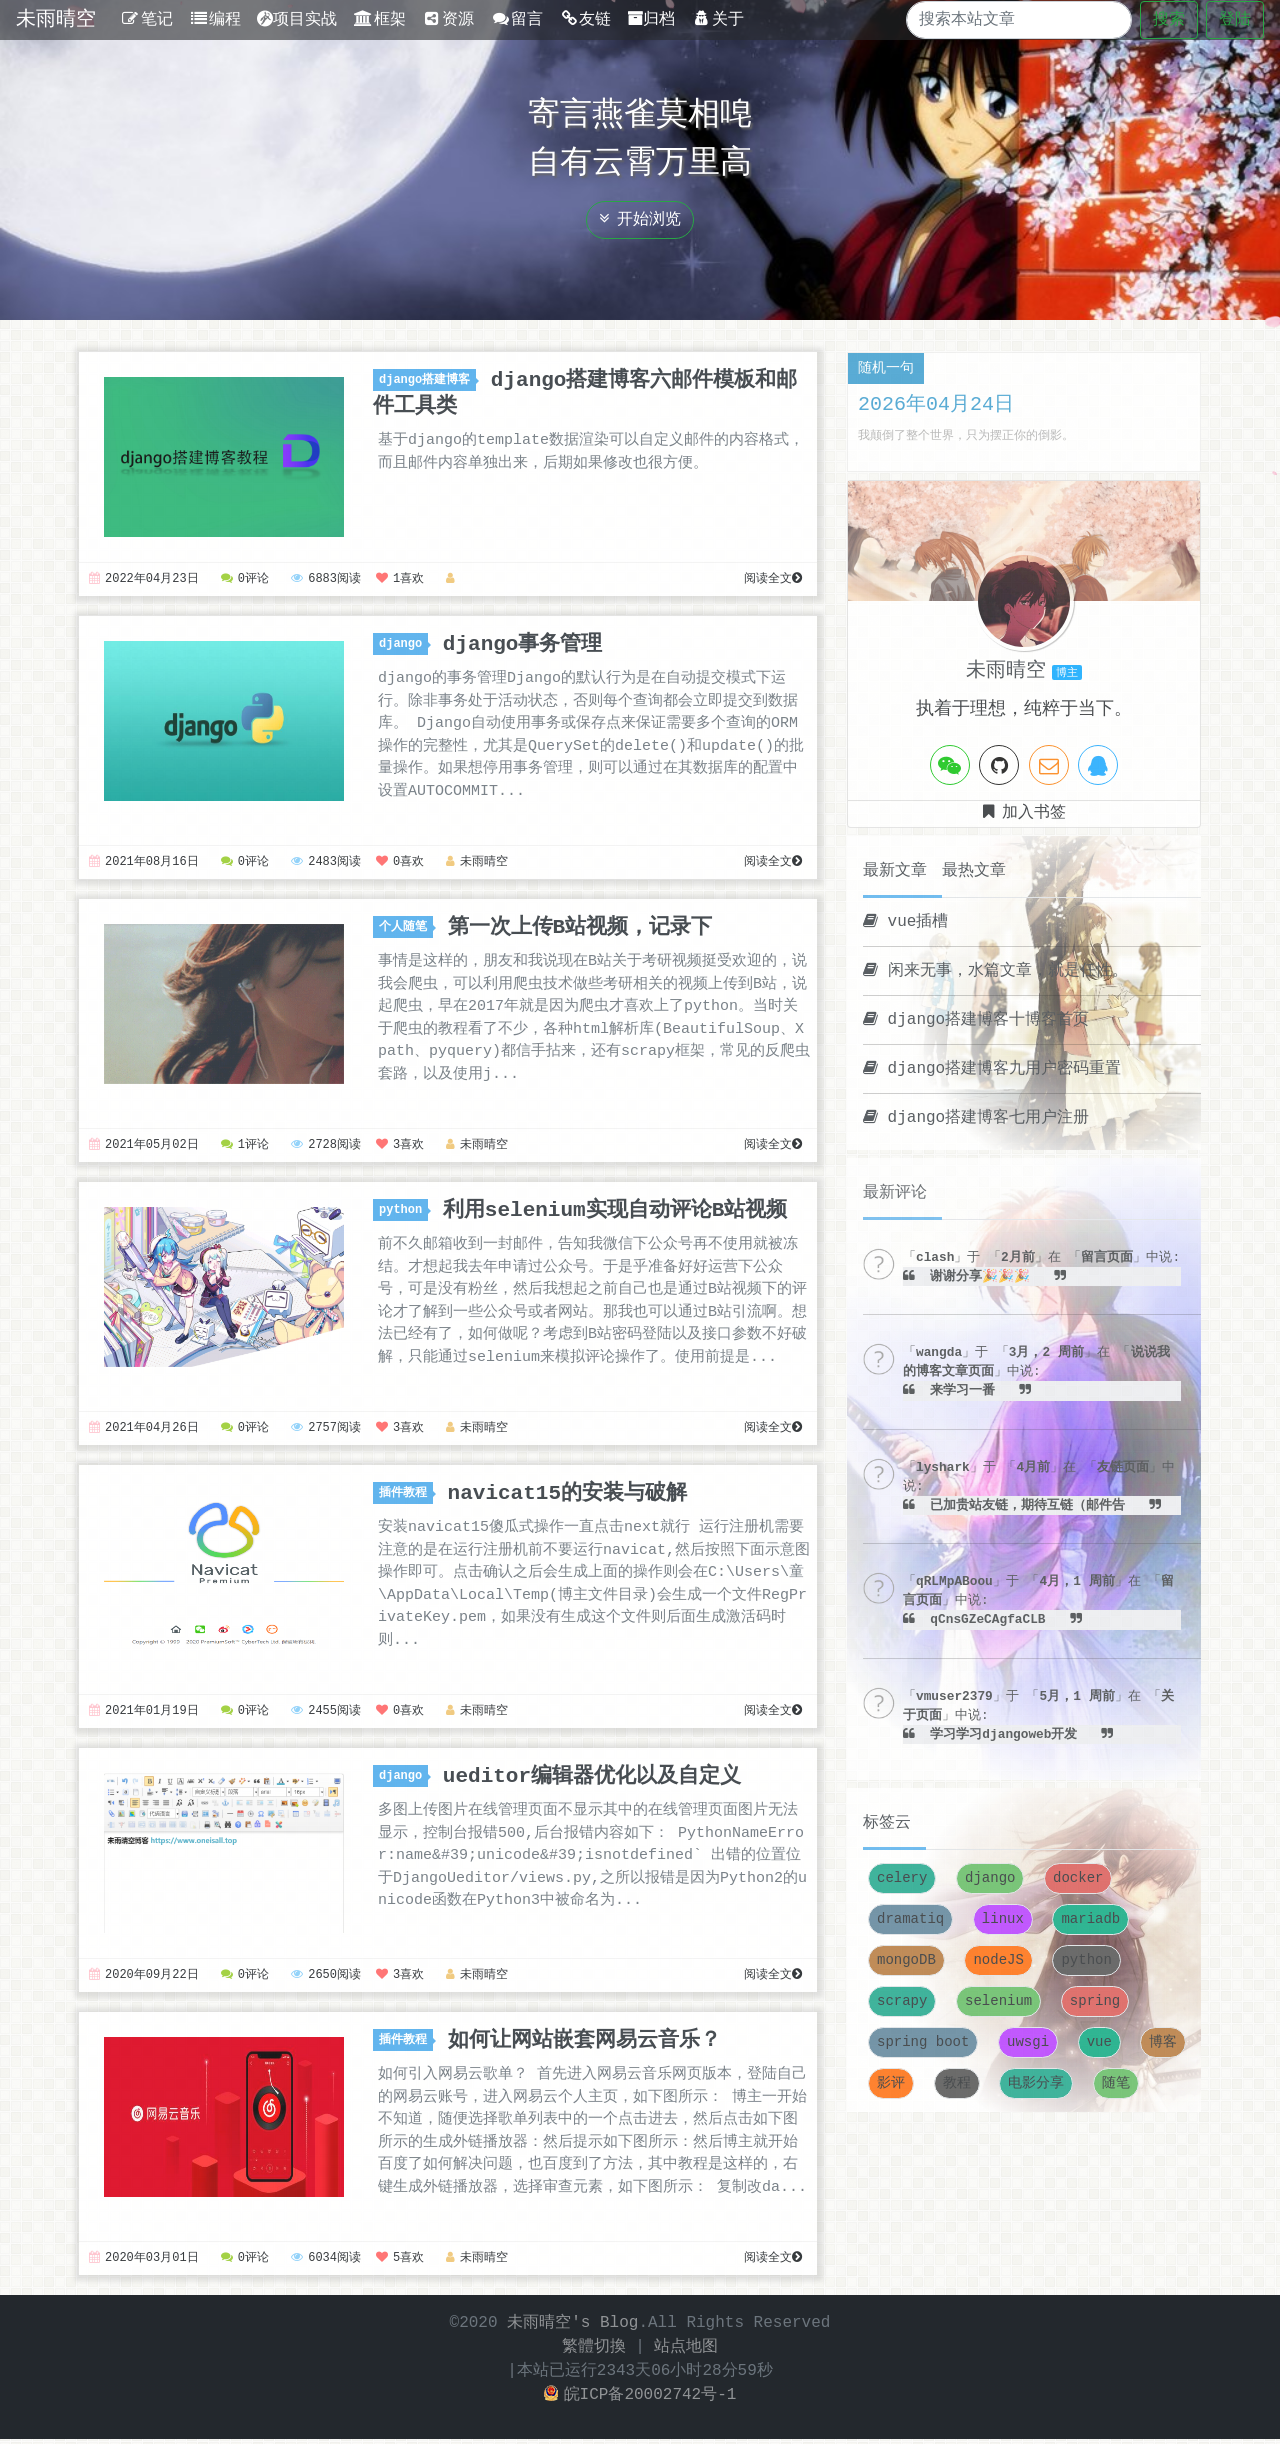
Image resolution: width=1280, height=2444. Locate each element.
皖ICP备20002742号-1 (640, 2400)
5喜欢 (400, 2263)
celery (902, 1878)
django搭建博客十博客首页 (976, 1020)
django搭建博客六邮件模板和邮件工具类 (585, 393)
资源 (448, 20)
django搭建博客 (427, 380)
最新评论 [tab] (895, 1193)
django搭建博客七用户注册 (976, 1118)
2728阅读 (326, 1147)
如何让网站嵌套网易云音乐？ (584, 2044)
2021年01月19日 (144, 1715)
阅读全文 (773, 579)
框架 (379, 20)
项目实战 (297, 20)
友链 (585, 20)
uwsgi (1028, 2042)
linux (1003, 1919)
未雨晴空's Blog (572, 2328)
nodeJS (998, 1960)
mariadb (1090, 1919)
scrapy (902, 2001)
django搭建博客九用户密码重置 (992, 1069)
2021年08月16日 (144, 863)
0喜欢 (400, 863)
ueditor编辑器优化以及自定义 (592, 1780)
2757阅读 (326, 1431)
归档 (651, 20)
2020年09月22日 (144, 1979)
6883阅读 (326, 579)
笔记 (146, 20)
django (403, 644)
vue (1099, 2042)
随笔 (1116, 2083)
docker (1078, 1878)
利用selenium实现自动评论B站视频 (615, 1212)
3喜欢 (400, 1147)
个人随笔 (406, 928)
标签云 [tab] (887, 1823)
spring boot (923, 2042)
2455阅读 (326, 1715)
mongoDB (906, 1960)
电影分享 (1036, 2083)
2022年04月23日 (144, 579)
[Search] (1001, 20)
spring (1095, 2001)
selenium (998, 2001)
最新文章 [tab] (895, 871)
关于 (717, 20)
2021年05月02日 (144, 1147)
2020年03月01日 (144, 2263)
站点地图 (686, 2352)
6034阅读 (326, 2263)
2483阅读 (326, 863)
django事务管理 (523, 644)
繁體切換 (594, 2352)
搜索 (1169, 20)
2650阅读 (326, 1979)
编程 (215, 20)
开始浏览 (640, 220)
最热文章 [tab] (974, 871)
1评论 (245, 1147)
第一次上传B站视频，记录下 (580, 928)
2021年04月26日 (144, 1431)
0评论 (245, 579)
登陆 (1235, 20)
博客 (1163, 2042)
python (403, 1212)
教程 (957, 2083)
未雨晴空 (56, 19)
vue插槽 (905, 922)
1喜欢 (400, 579)
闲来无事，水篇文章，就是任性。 (995, 971)
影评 (891, 2083)
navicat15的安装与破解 (567, 1496)
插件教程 (406, 1496)
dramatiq (910, 1919)
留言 (516, 20)
